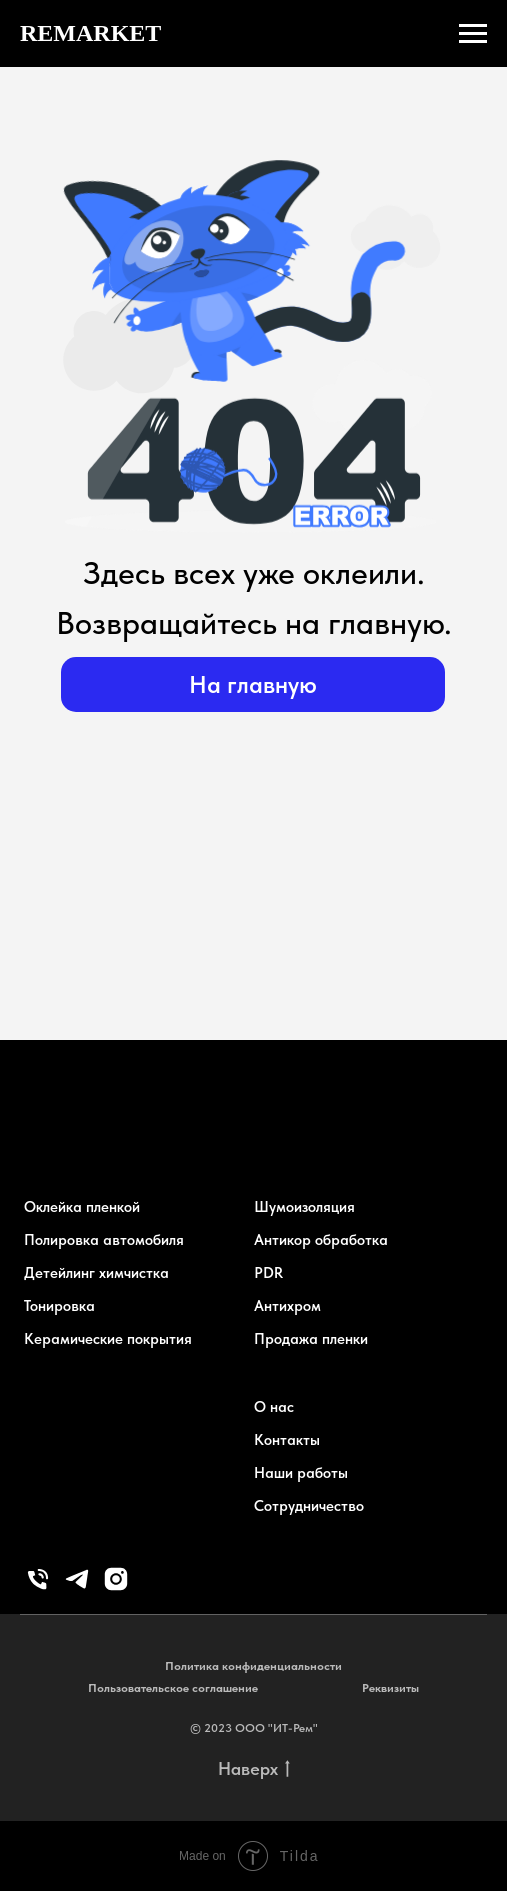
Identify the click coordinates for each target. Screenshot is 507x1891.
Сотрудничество (309, 1506)
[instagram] (116, 1587)
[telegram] (77, 1587)
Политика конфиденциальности (253, 1666)
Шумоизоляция (304, 1207)
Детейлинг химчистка (96, 1273)
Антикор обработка (321, 1240)
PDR (268, 1273)
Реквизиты (390, 1688)
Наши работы (301, 1473)
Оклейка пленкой (82, 1207)
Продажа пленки (311, 1339)
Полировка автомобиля (104, 1240)
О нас (274, 1407)
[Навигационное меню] (473, 34)
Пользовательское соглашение (173, 1688)
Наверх (254, 1769)
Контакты (287, 1440)
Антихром (287, 1306)
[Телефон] (38, 1587)
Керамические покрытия (108, 1339)
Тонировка (59, 1306)
